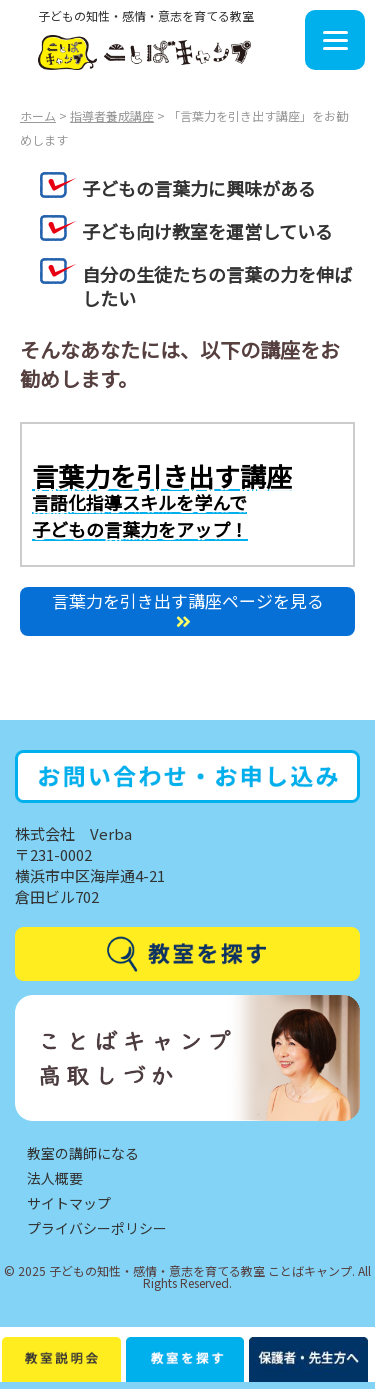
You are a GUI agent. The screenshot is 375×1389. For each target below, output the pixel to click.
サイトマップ (69, 1203)
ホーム (38, 115)
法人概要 (55, 1178)
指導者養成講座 (112, 115)
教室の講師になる (83, 1153)
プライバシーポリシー (97, 1228)
